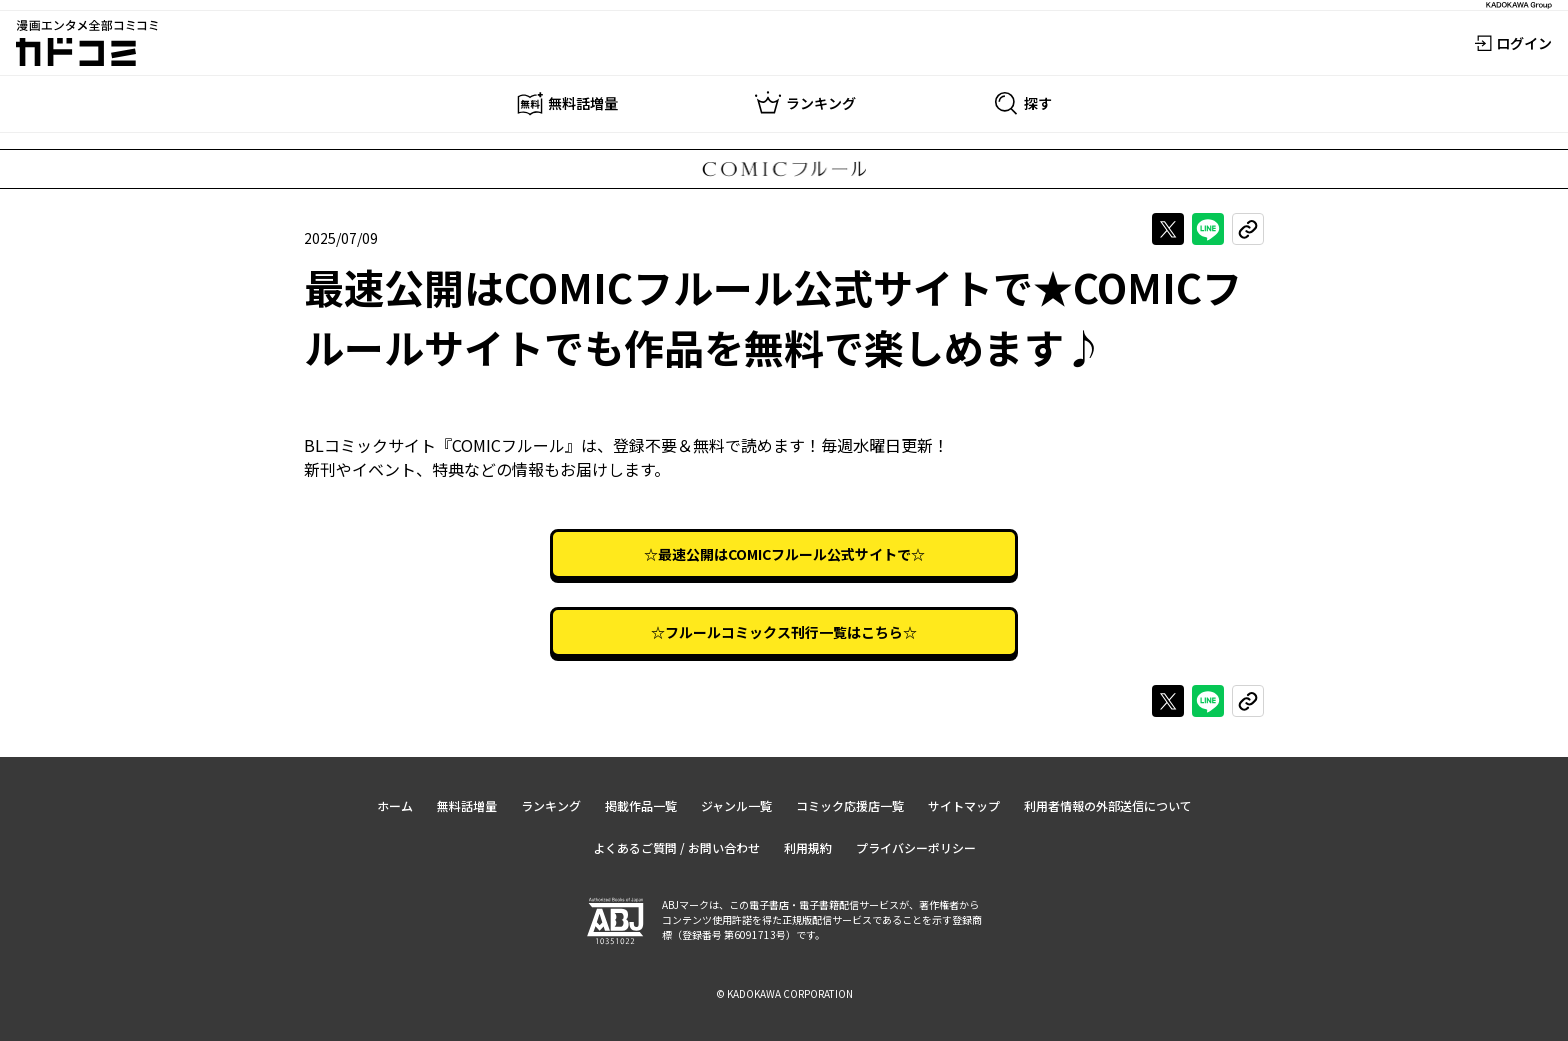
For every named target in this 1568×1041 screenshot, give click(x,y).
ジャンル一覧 (736, 805)
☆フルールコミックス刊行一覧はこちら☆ (784, 632)
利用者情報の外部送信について (1108, 805)
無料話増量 (467, 805)
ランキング (551, 805)
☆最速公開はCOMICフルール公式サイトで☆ (784, 554)
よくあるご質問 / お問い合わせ (676, 847)
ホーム (395, 805)
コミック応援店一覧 (850, 805)
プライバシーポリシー (916, 847)
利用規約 (808, 847)
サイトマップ (964, 805)
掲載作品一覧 (641, 805)
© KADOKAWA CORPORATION (784, 993)
